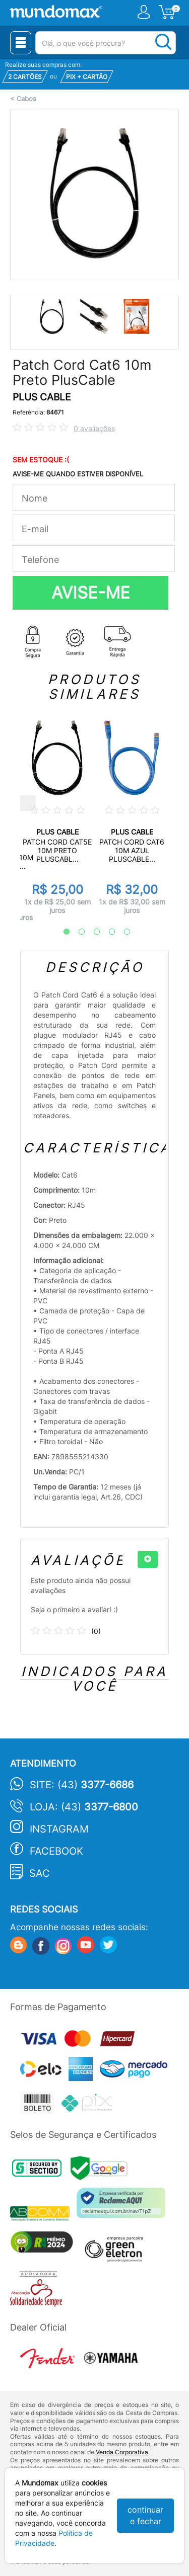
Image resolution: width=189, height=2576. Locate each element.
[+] (148, 1559)
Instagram (59, 1829)
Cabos (26, 99)
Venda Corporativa (122, 2452)
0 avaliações (94, 428)
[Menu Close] (20, 42)
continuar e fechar (145, 2515)
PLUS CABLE (42, 397)
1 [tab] (61, 932)
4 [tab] (107, 932)
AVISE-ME (90, 593)
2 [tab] (77, 932)
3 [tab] (92, 932)
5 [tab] (122, 932)
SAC (39, 1873)
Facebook (56, 1851)
